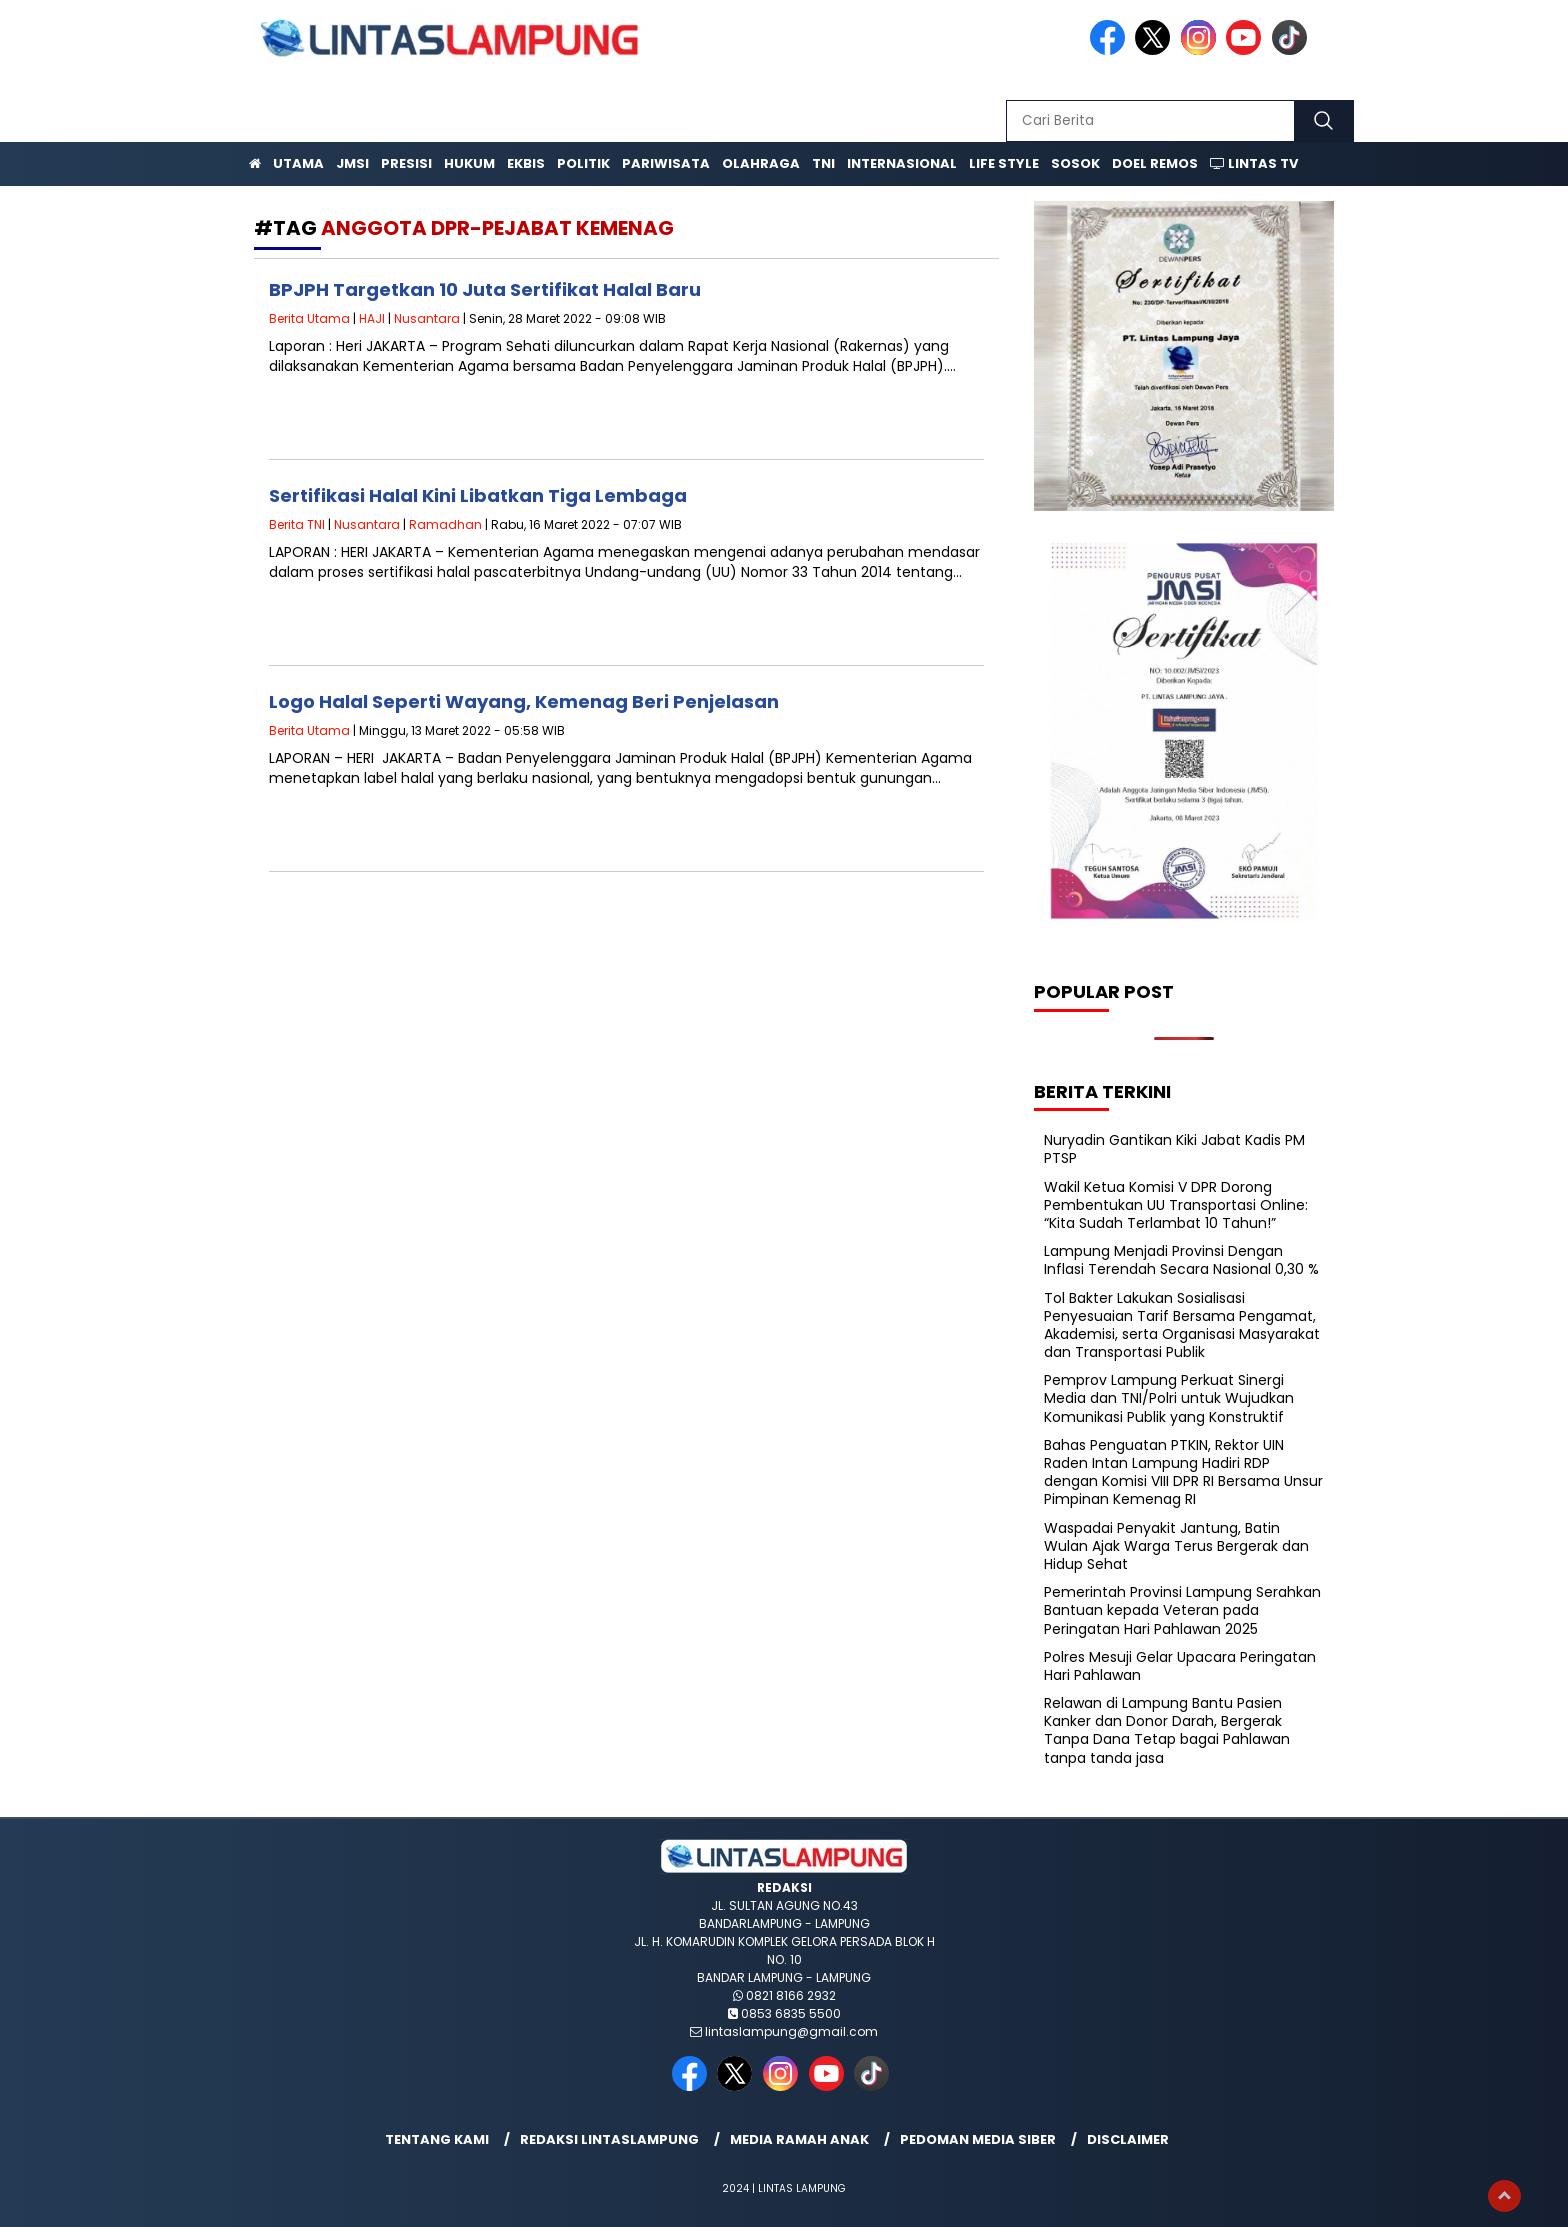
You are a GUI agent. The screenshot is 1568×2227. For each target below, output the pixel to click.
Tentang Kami (437, 2139)
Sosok (1075, 163)
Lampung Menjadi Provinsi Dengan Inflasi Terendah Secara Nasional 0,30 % (1181, 1260)
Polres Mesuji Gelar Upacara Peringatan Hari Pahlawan (1180, 1666)
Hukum (469, 163)
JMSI (352, 163)
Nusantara (427, 318)
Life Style (1004, 163)
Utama (298, 163)
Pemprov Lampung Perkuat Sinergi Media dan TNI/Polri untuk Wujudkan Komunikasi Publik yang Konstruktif (1169, 1398)
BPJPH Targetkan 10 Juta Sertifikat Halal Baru (485, 289)
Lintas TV (1254, 163)
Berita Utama (309, 318)
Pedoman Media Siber (978, 2139)
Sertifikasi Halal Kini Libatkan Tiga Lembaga (478, 495)
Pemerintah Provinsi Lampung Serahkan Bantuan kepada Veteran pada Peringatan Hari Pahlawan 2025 (1182, 1610)
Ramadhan (445, 524)
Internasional (902, 163)
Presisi (406, 163)
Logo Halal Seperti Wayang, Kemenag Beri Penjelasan (524, 701)
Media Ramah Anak (799, 2139)
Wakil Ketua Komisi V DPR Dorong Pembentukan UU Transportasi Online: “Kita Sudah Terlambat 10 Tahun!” (1176, 1205)
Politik (583, 163)
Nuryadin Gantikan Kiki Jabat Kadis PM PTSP (1174, 1149)
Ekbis (526, 163)
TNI (823, 163)
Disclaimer (1128, 2139)
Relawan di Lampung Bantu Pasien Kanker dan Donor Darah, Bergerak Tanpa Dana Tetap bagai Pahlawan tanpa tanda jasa (1167, 1730)
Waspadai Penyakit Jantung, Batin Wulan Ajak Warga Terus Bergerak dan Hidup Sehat (1176, 1546)
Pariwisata (666, 163)
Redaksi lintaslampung (609, 2139)
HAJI (372, 318)
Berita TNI (297, 524)
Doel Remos (1155, 163)
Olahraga (761, 163)
